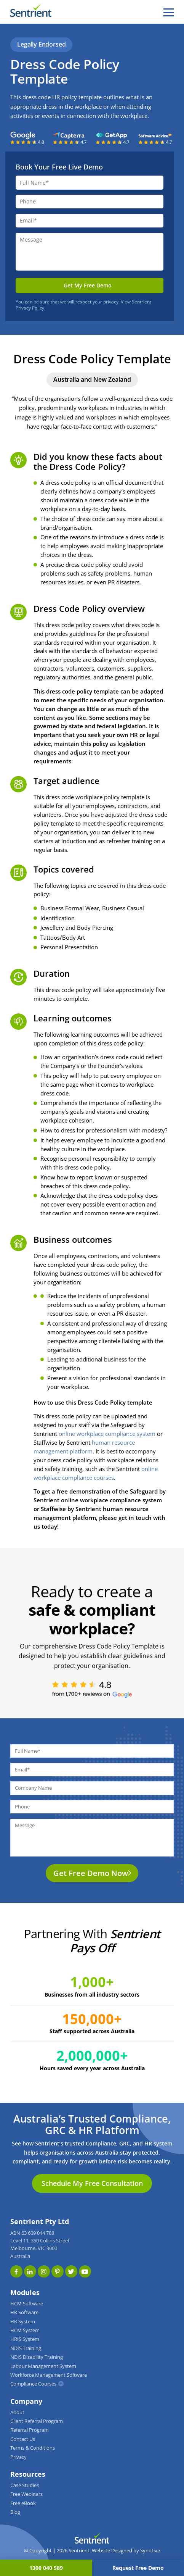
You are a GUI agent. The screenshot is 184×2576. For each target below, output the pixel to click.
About (17, 2412)
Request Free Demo (138, 2567)
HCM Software (26, 2303)
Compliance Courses (33, 2384)
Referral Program (29, 2430)
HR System (22, 2321)
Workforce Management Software (48, 2375)
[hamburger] (168, 12)
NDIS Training (25, 2348)
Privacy (18, 2457)
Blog (15, 2512)
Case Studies (24, 2485)
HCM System (25, 2330)
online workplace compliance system (107, 1433)
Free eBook (23, 2503)
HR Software (24, 2312)
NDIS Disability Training (36, 2357)
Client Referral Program (36, 2421)
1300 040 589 (46, 2567)
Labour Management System (43, 2366)
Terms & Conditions (32, 2448)
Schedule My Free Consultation (92, 2183)
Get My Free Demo (88, 285)
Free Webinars (26, 2494)
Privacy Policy (30, 308)
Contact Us (22, 2439)
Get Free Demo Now (90, 1873)
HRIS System (24, 2339)
